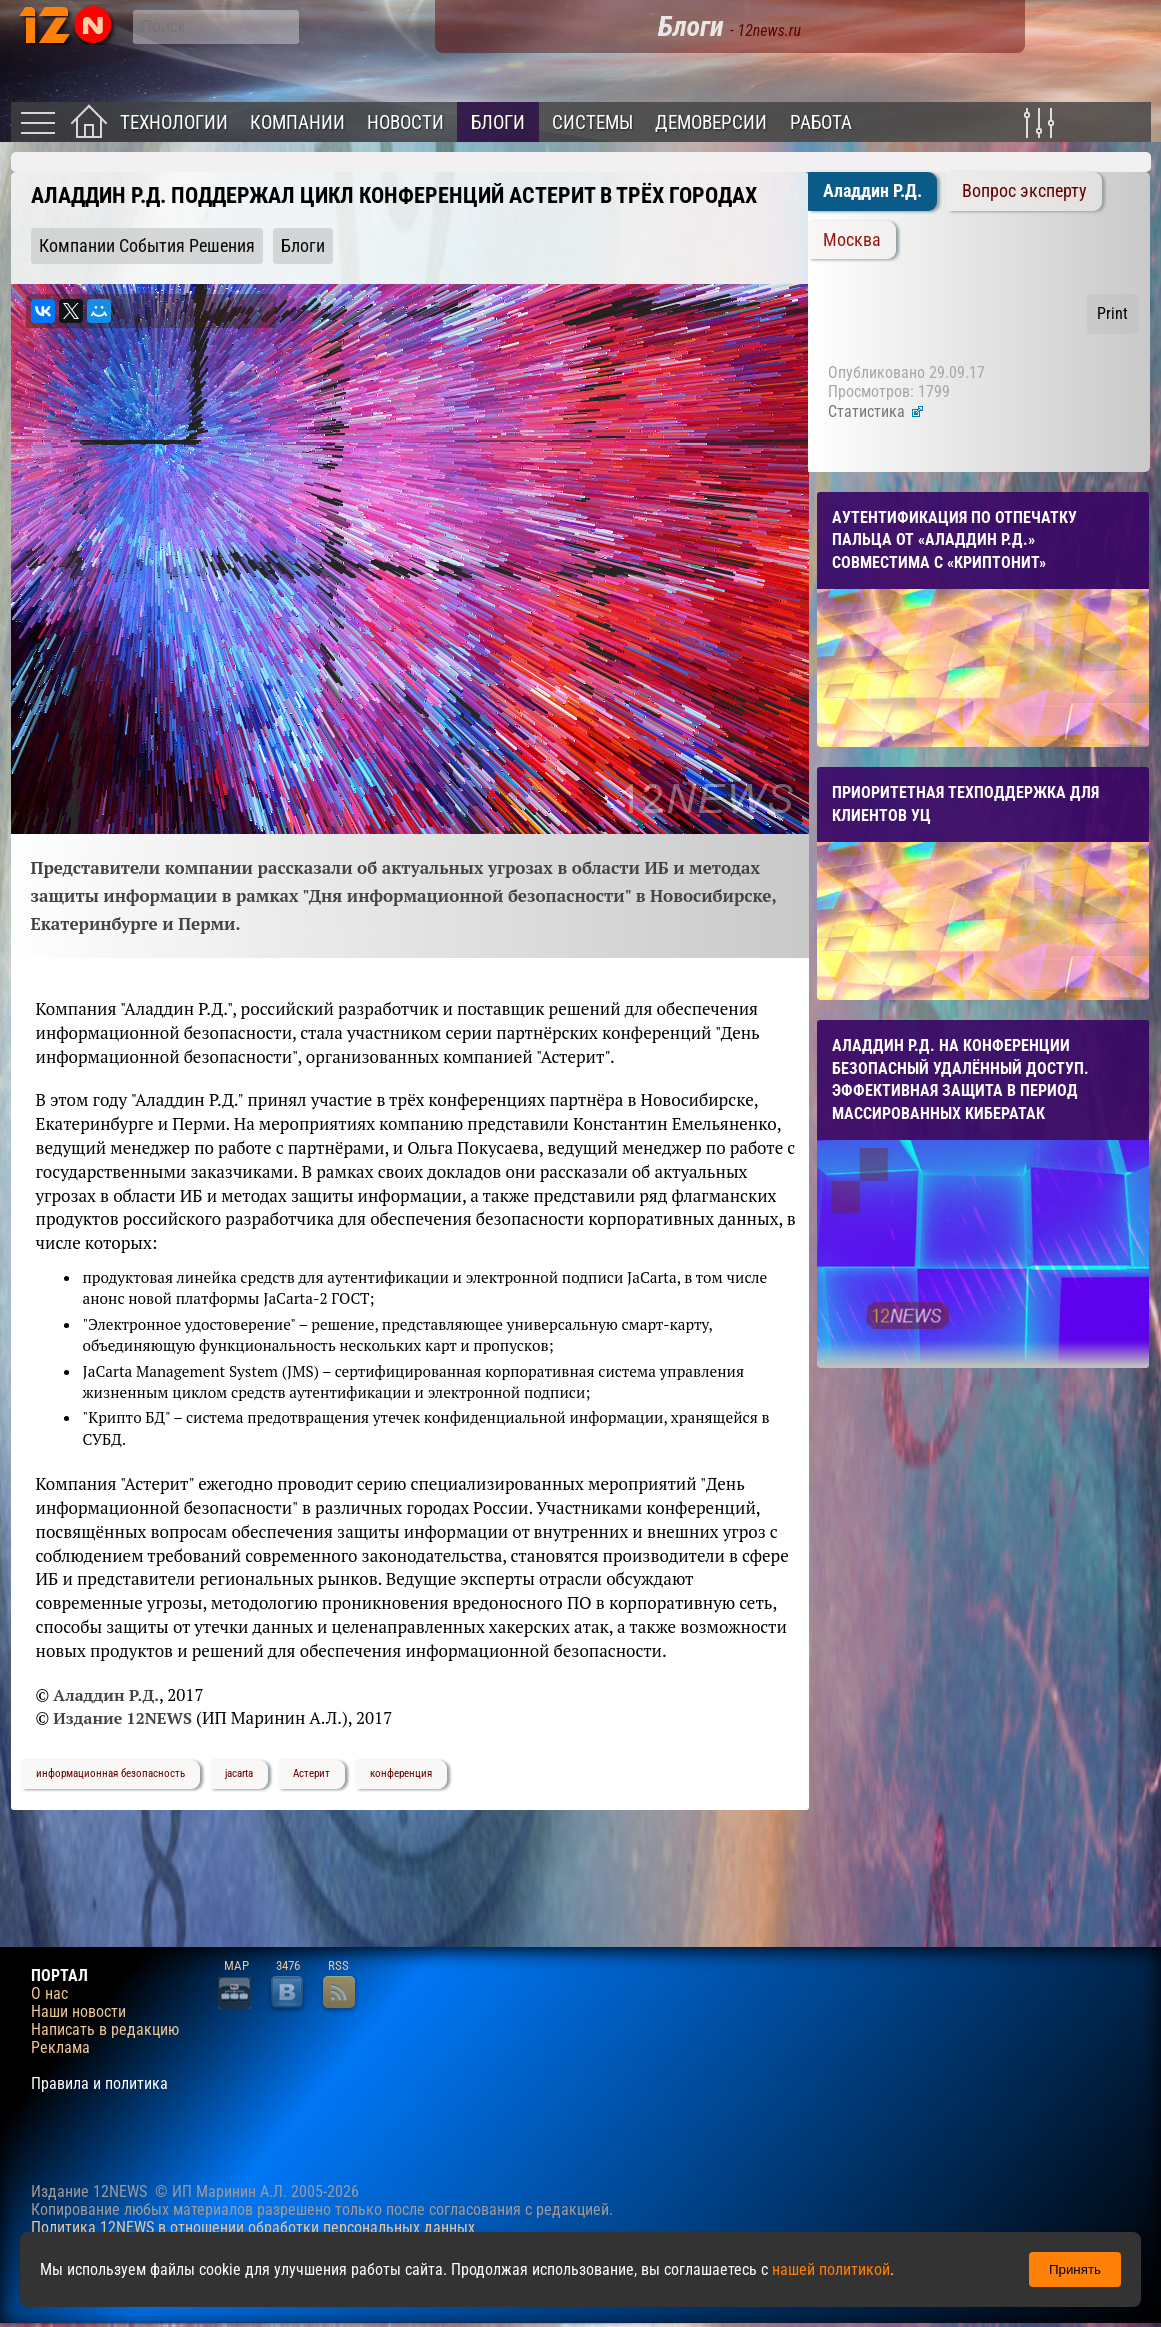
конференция (401, 1773)
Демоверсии (711, 122)
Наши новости (78, 2012)
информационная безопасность (110, 1773)
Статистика (876, 411)
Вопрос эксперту (1024, 191)
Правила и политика (99, 2084)
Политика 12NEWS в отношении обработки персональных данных (253, 2227)
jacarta (239, 1773)
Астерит (311, 1773)
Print (1112, 313)
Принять (1075, 2269)
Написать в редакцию (105, 2030)
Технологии (174, 122)
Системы (592, 122)
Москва (852, 240)
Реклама (60, 2048)
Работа (821, 122)
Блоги (498, 122)
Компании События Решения (147, 246)
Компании (297, 122)
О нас (49, 1994)
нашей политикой (831, 2269)
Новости (405, 122)
